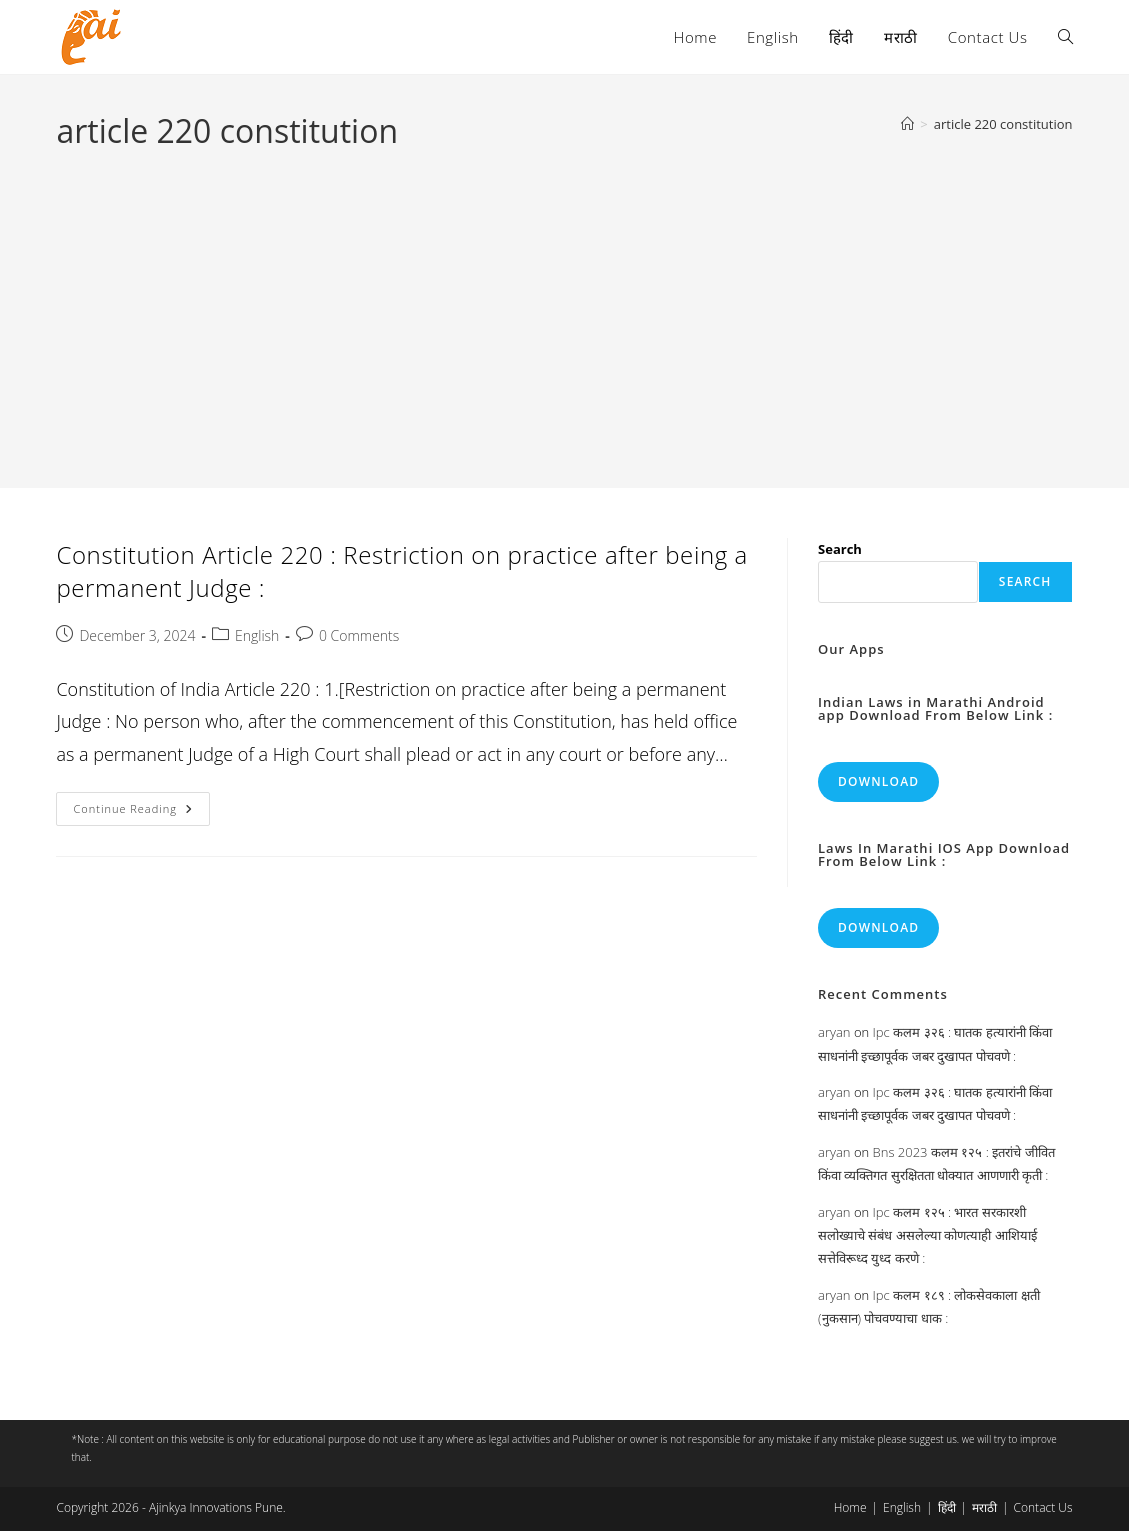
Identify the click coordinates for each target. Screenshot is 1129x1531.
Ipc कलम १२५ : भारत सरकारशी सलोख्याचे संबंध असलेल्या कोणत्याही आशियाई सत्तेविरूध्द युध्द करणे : (927, 1235)
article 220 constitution (1003, 124)
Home (850, 1507)
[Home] (907, 124)
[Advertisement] (564, 304)
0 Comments (359, 635)
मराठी (984, 1507)
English (257, 635)
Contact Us (1043, 1507)
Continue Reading (141, 812)
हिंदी (947, 1507)
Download (878, 781)
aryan (834, 1032)
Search (840, 549)
